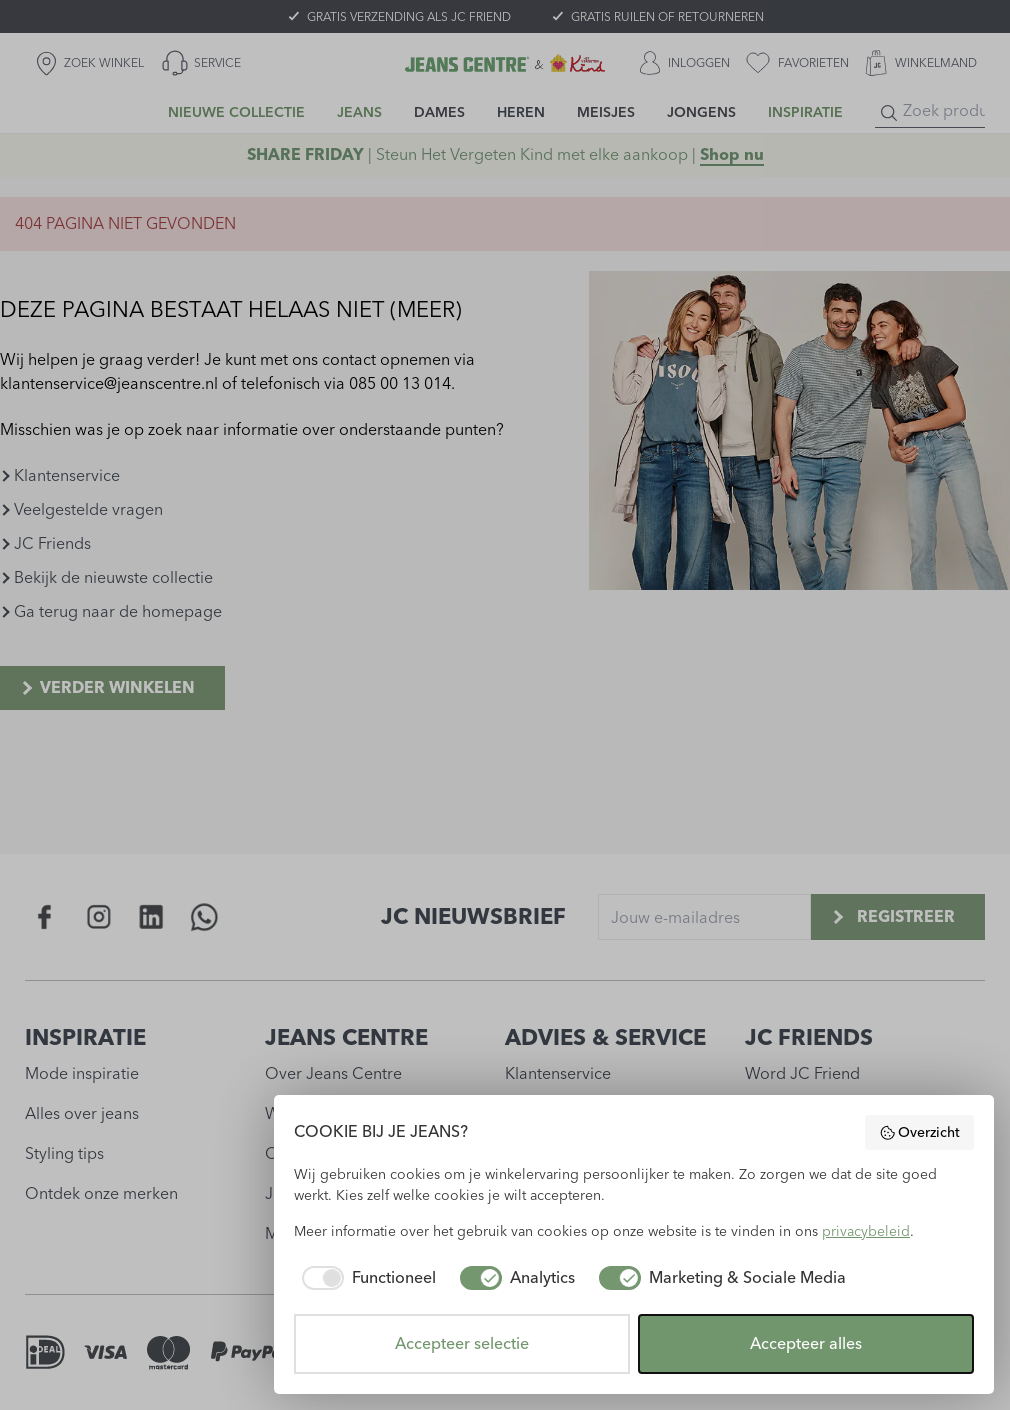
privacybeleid (866, 1231)
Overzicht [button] (920, 1133)
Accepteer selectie (462, 1343)
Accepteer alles (806, 1343)
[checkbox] (365, 1278)
